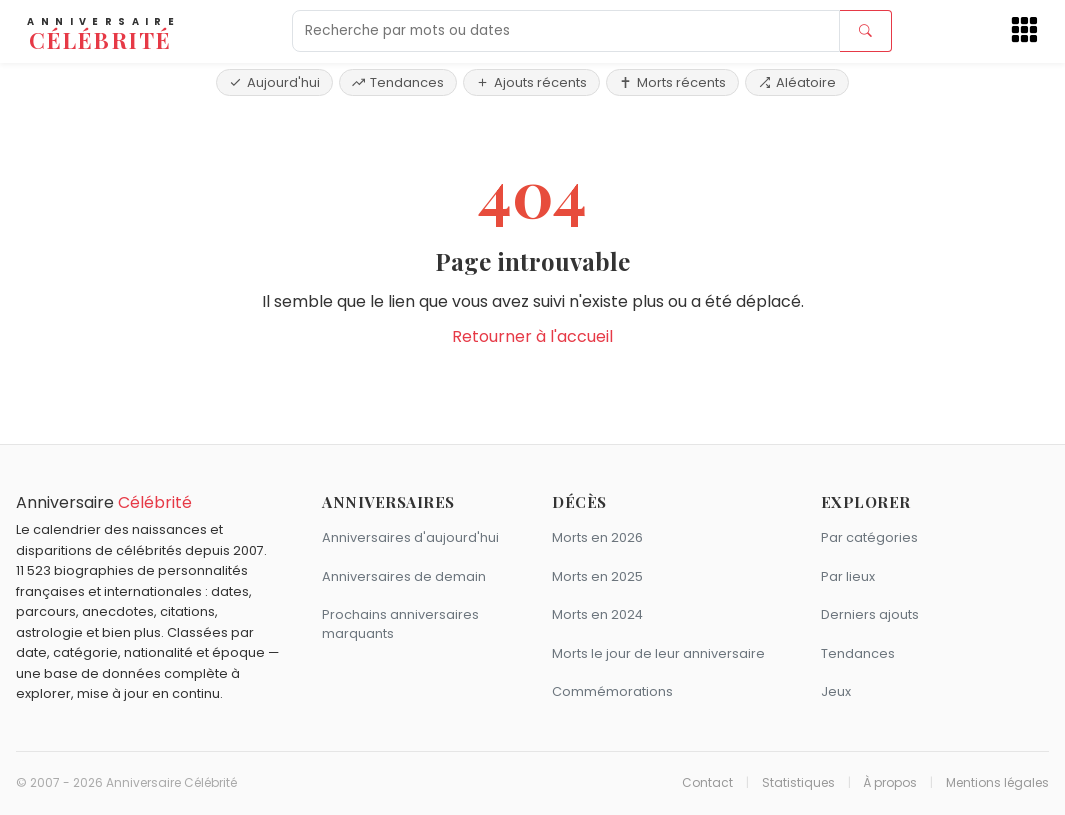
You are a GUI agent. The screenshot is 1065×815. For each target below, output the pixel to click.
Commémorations (612, 691)
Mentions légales (997, 783)
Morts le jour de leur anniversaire (658, 653)
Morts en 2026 (597, 537)
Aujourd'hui (274, 82)
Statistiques (798, 783)
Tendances (398, 82)
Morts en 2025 (597, 576)
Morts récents (672, 82)
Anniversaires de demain (404, 576)
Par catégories (869, 537)
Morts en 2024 (597, 614)
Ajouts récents (531, 82)
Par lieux (848, 576)
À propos (890, 783)
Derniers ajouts (870, 614)
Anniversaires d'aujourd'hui (410, 537)
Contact (707, 783)
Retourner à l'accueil (532, 336)
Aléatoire (797, 82)
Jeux (836, 691)
